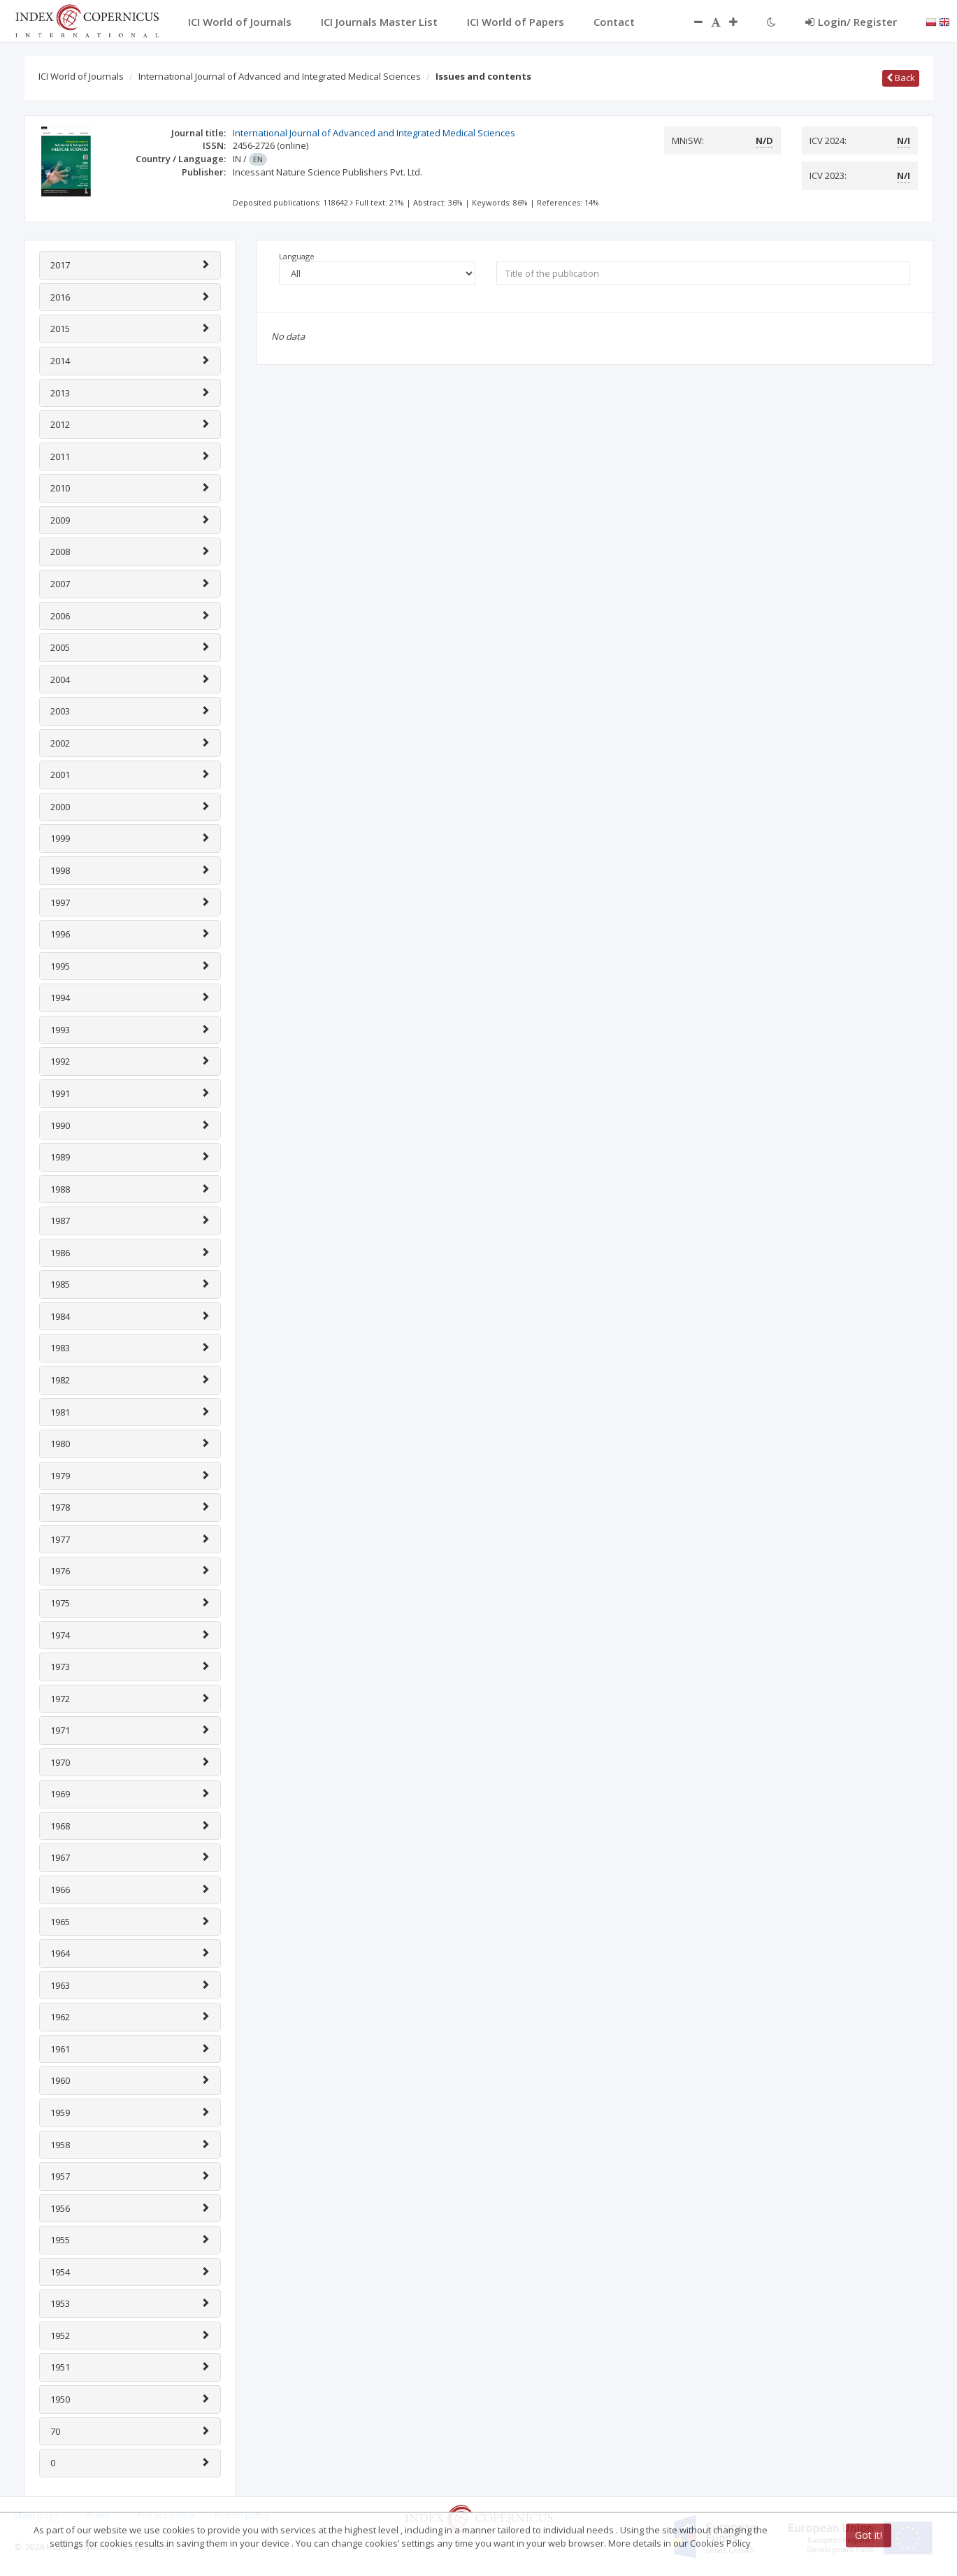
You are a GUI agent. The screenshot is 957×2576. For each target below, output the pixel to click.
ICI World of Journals (81, 76)
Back (900, 77)
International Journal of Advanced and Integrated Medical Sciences (279, 76)
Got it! (868, 2535)
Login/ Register (851, 22)
